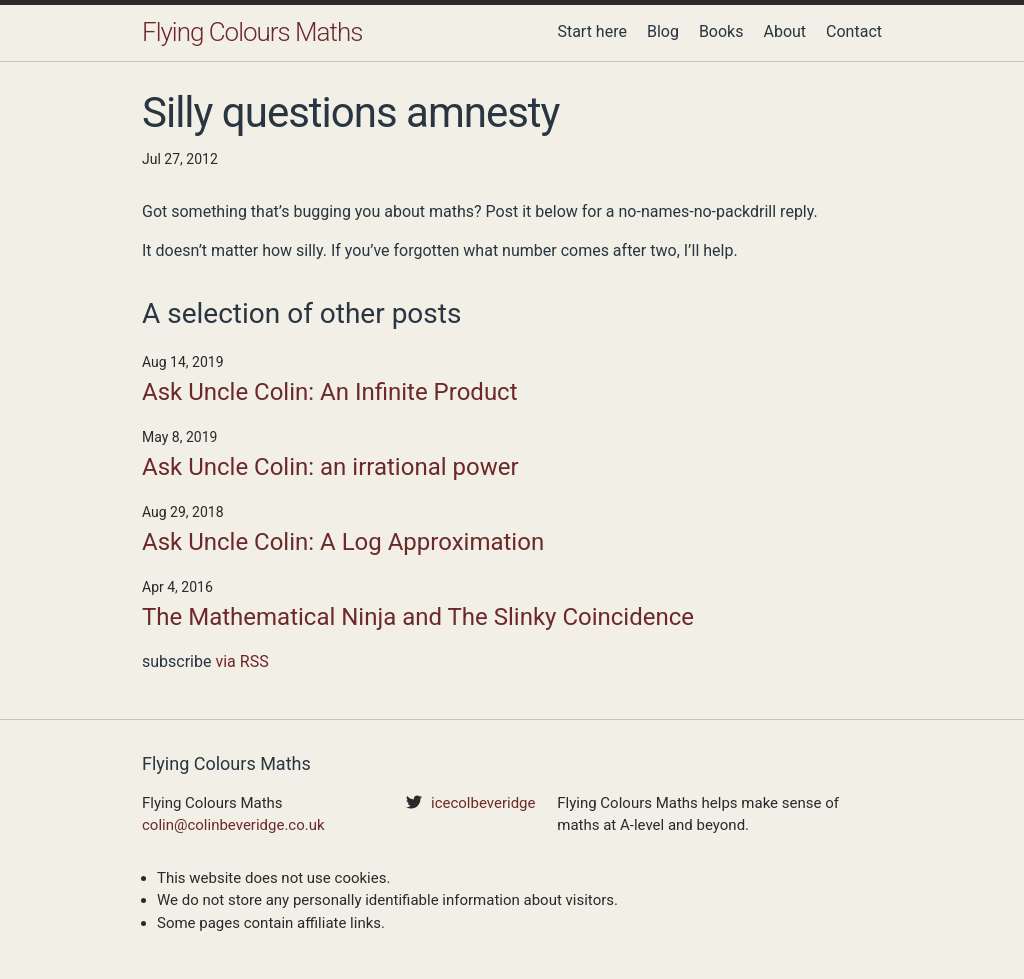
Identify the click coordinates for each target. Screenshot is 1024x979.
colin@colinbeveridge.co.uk (233, 825)
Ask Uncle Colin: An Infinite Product (330, 392)
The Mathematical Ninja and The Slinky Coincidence (418, 617)
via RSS (241, 661)
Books (721, 31)
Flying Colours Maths (252, 32)
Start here (592, 31)
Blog (663, 31)
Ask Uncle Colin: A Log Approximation (343, 542)
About (784, 31)
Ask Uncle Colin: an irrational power (330, 467)
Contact (854, 31)
